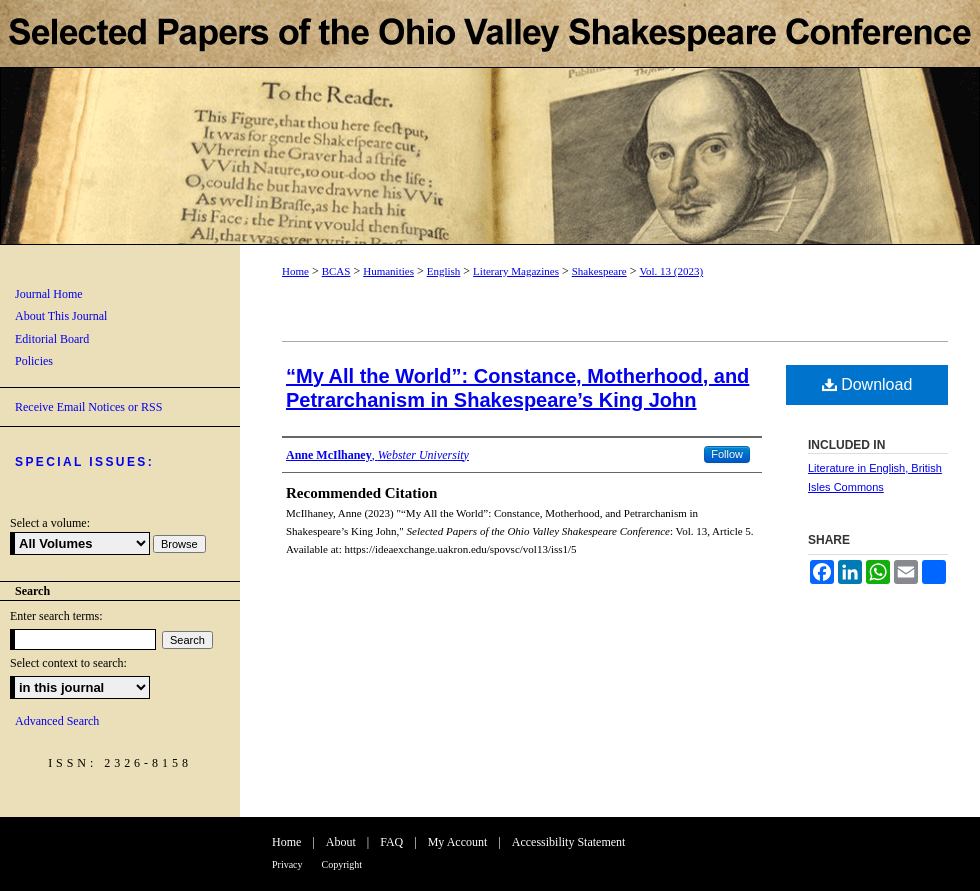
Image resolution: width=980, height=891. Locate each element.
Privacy (287, 864)
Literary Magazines (516, 271)
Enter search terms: (56, 616)
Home (295, 271)
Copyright (342, 864)
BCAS (336, 271)
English (444, 271)
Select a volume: (50, 523)
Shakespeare (599, 271)
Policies (34, 361)
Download (867, 384)
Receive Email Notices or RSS (88, 407)
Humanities (388, 271)
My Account (458, 842)
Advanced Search (57, 721)
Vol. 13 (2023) (671, 271)
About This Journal (61, 316)
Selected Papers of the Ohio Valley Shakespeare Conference (490, 122)
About (341, 842)
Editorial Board (52, 339)
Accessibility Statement (569, 842)
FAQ (391, 842)
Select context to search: (68, 663)
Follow (727, 454)
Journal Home (49, 294)
